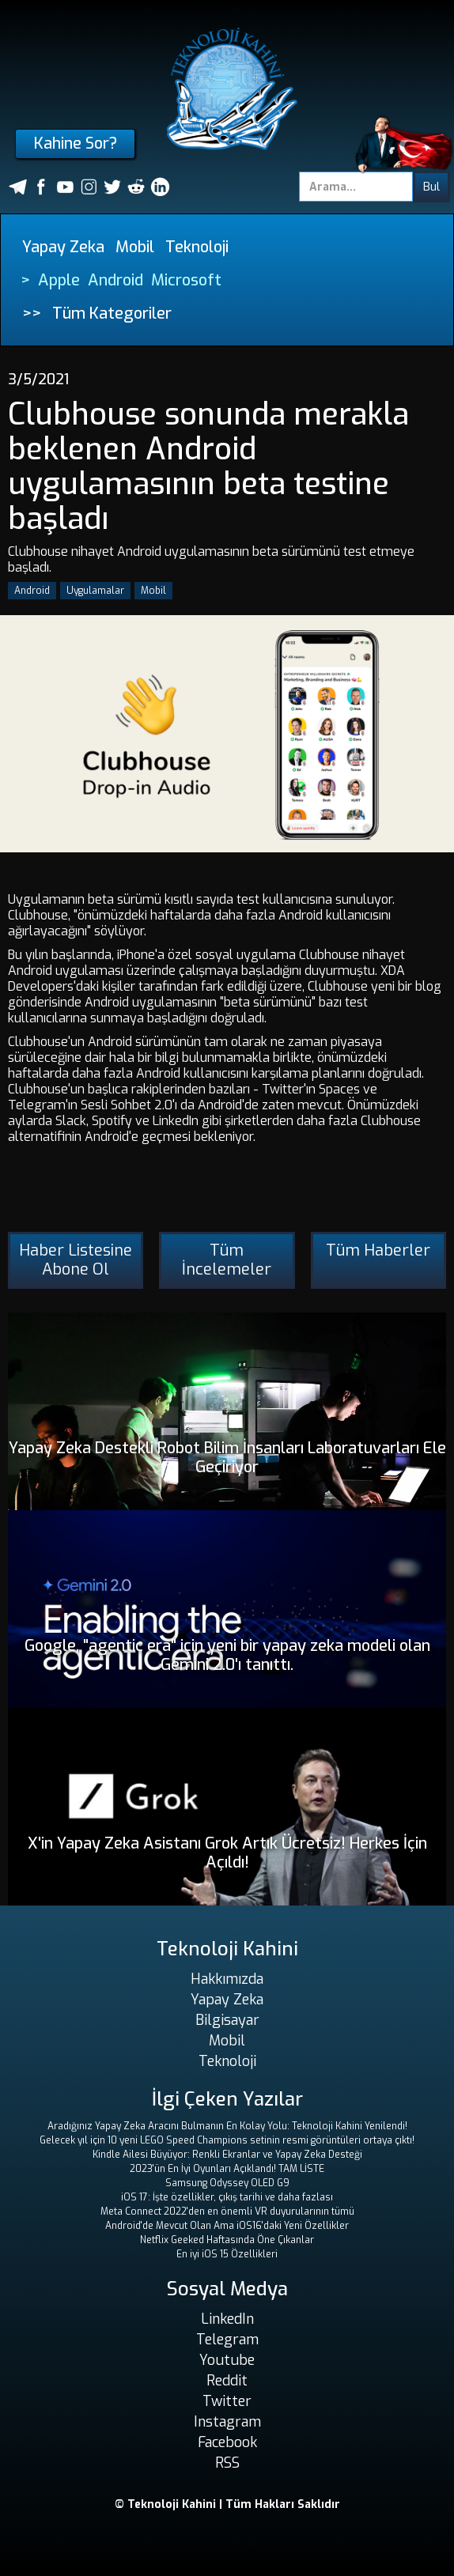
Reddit (227, 2380)
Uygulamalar (95, 590)
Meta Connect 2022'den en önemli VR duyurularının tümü (227, 2211)
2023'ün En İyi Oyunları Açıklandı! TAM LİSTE (227, 2168)
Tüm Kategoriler (112, 313)
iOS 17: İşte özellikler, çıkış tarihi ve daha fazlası (227, 2197)
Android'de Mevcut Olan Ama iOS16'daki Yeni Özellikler (227, 2225)
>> (31, 313)
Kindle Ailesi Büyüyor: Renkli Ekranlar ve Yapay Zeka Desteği (227, 2154)
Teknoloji (197, 247)
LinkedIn (227, 2319)
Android (115, 280)
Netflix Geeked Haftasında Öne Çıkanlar (227, 2240)
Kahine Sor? (75, 143)
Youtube (227, 2360)
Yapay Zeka (63, 247)
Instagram (227, 2421)
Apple (59, 280)
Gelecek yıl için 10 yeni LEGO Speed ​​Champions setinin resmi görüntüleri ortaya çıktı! (227, 2140)
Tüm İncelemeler (226, 1260)
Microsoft (186, 280)
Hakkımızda (227, 1979)
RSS (227, 2462)
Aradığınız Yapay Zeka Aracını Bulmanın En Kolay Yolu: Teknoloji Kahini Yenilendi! (227, 2126)
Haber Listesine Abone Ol (75, 1260)
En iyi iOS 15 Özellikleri (227, 2254)
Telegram (227, 2339)
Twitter (227, 2401)
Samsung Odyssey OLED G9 (227, 2183)
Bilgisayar (227, 2020)
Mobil (134, 247)
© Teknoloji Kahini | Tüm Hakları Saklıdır (227, 2504)
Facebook (227, 2442)
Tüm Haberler (378, 1250)
